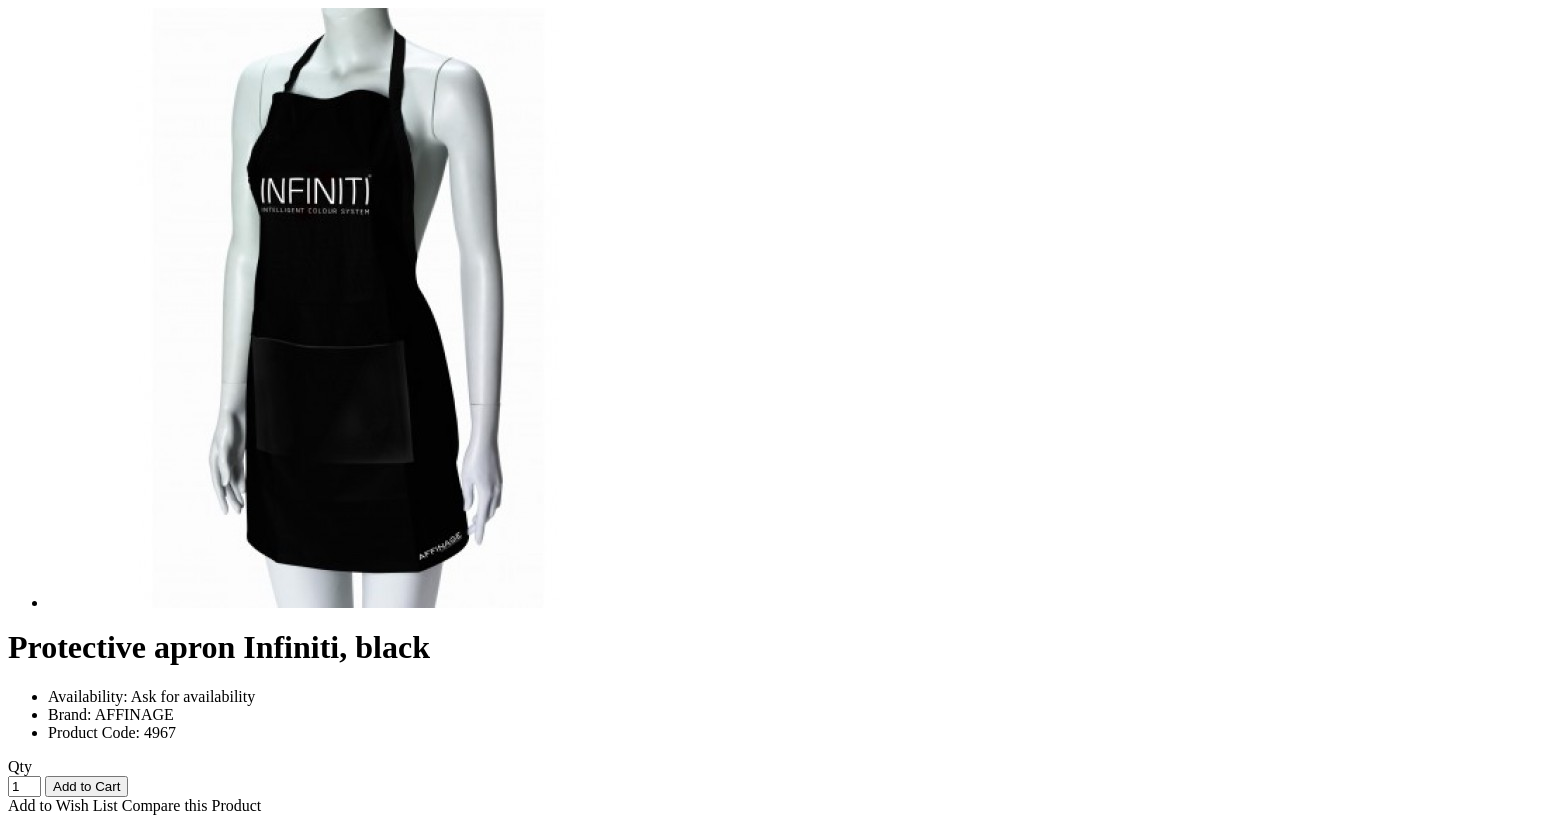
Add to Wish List (63, 805)
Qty (20, 766)
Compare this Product (192, 805)
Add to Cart (86, 786)
